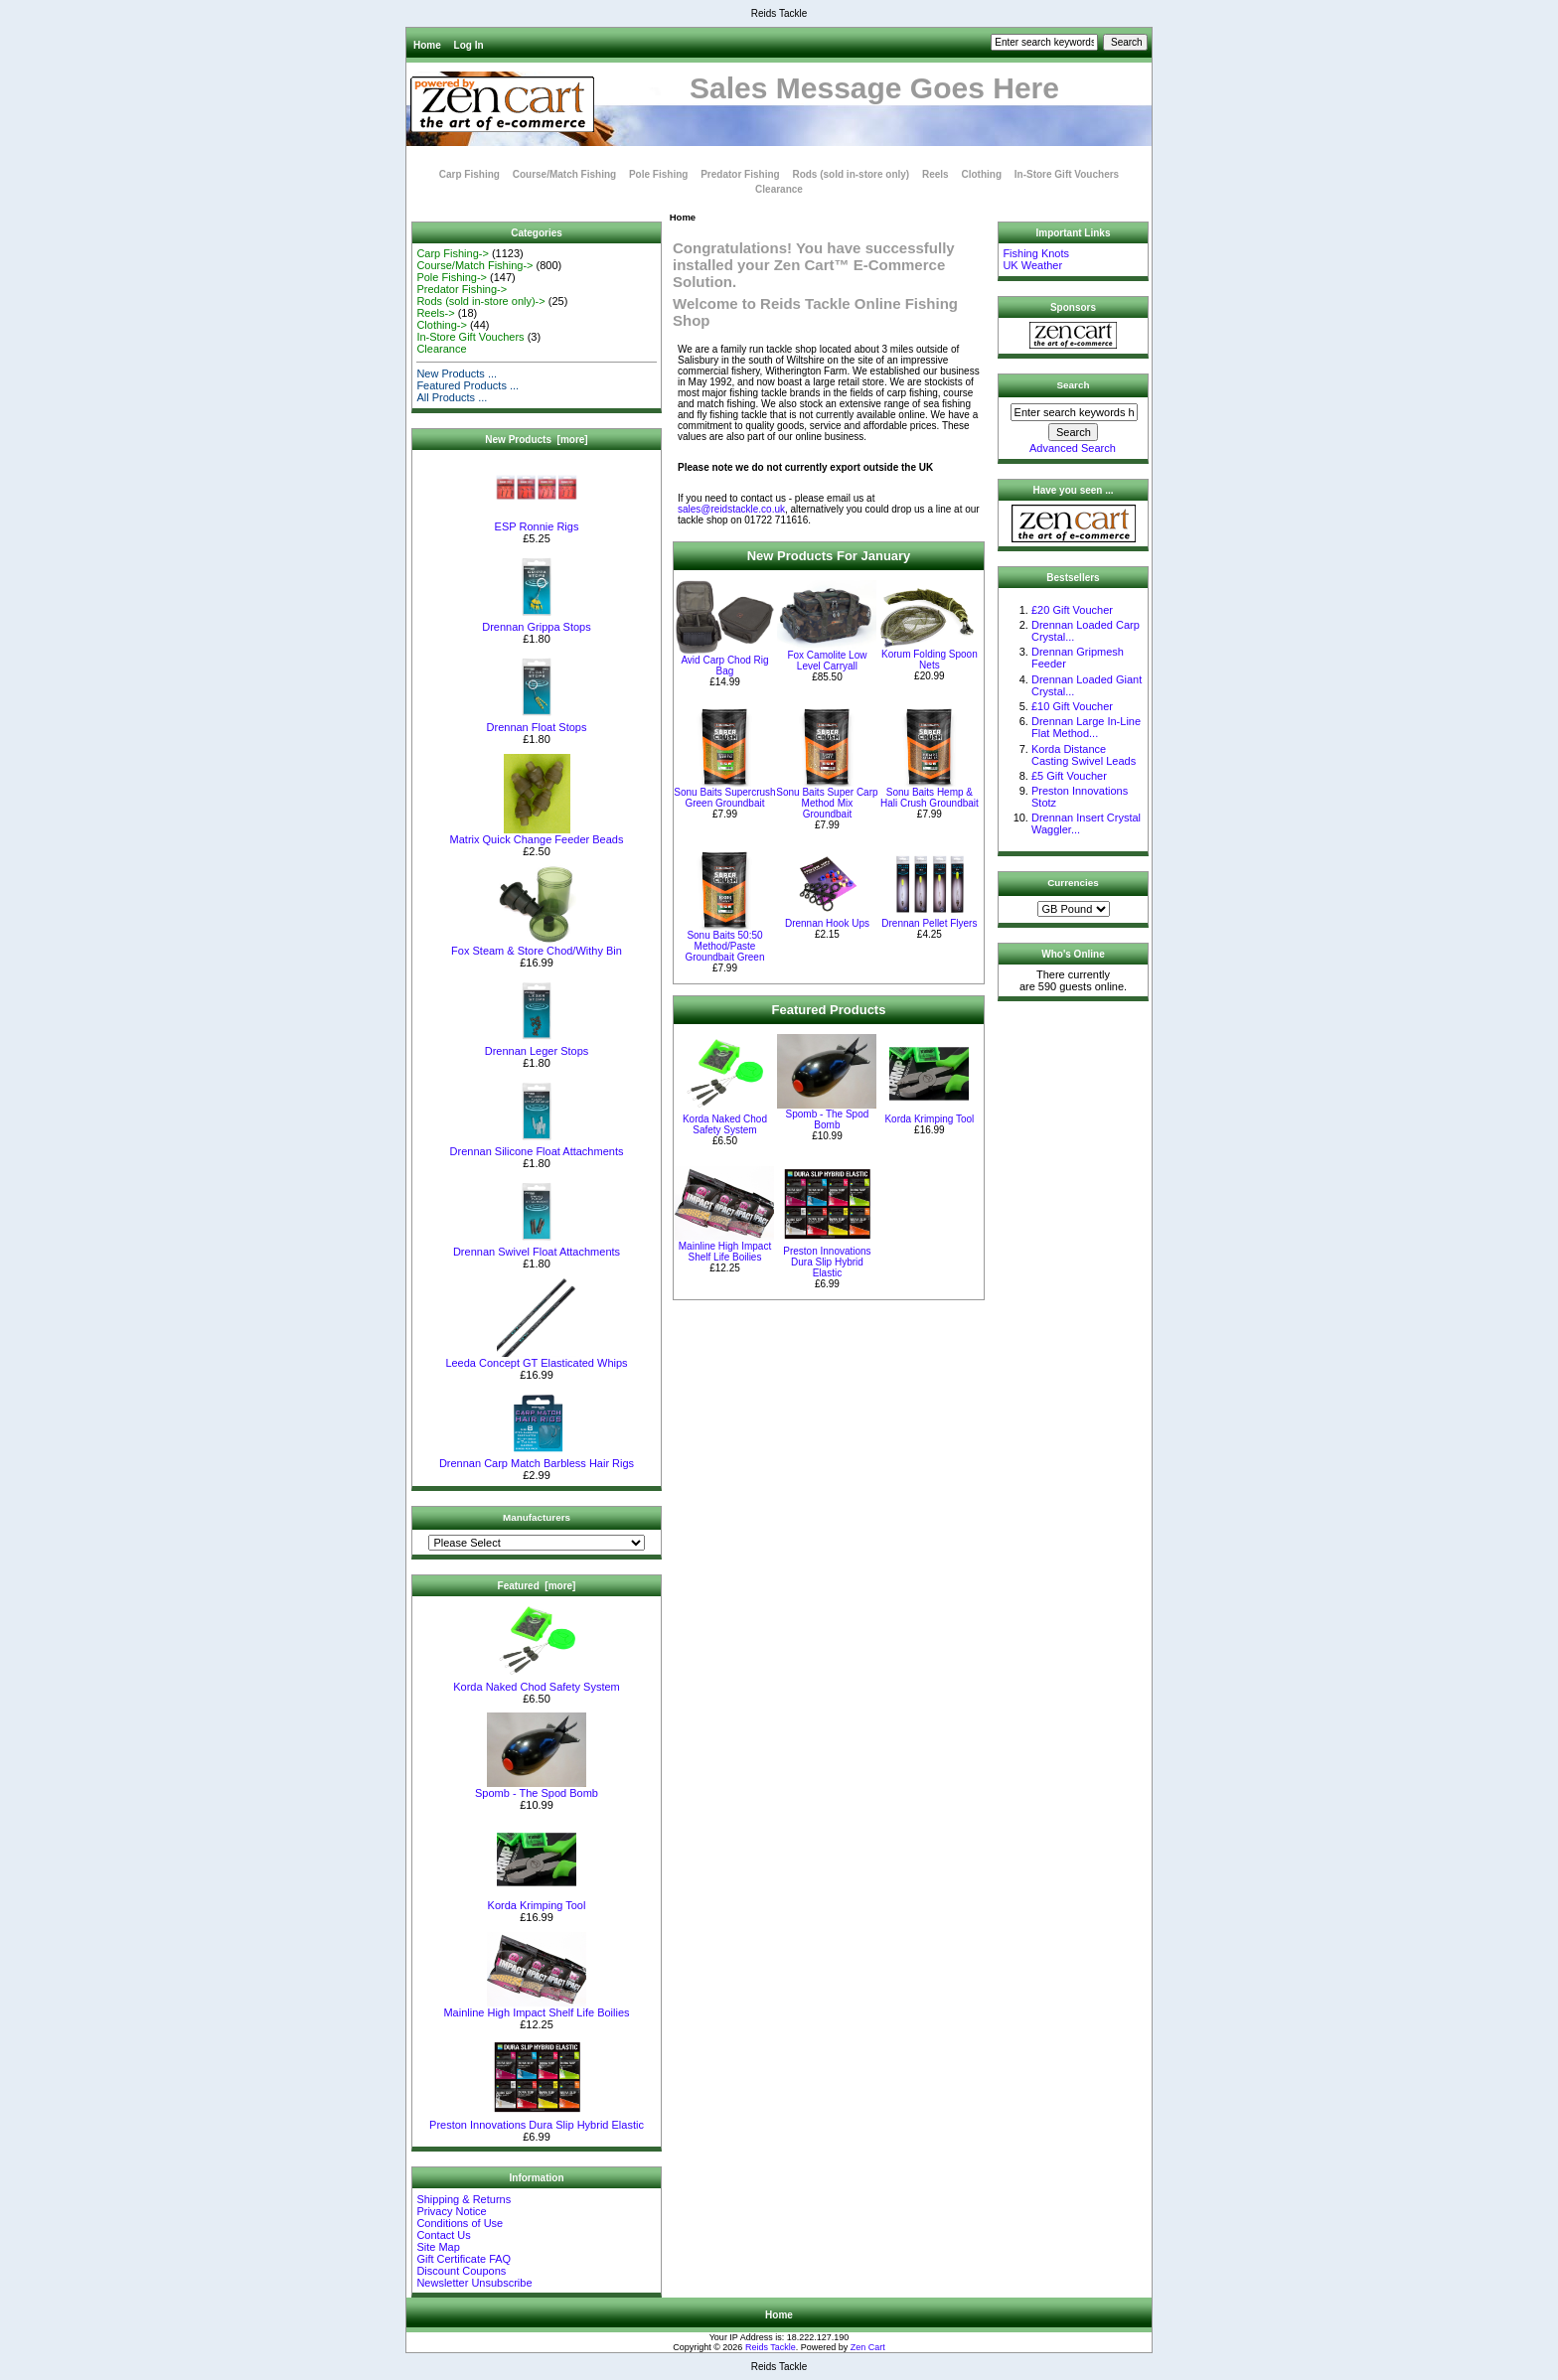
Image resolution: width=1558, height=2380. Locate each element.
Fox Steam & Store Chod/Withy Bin (536, 946)
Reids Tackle (770, 2347)
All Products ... (451, 397)
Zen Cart (868, 2347)
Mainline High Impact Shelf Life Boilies (536, 2007)
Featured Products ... (467, 385)
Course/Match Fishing (564, 174)
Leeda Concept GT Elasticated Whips (536, 1358)
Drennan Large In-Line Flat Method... (1086, 727)
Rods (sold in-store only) (850, 174)
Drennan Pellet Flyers (929, 923)
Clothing (981, 174)
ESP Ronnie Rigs (536, 521)
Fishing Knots (1036, 253)
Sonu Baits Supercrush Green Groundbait (724, 798)
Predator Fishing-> (461, 289)
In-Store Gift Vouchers (1066, 174)
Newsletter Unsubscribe (474, 2283)
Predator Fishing (740, 174)
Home (427, 45)
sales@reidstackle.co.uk (731, 509)
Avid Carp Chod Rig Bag (724, 665)
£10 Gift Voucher (1072, 706)
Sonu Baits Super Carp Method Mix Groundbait (826, 803)
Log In (469, 45)
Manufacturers (536, 1517)
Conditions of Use (459, 2223)
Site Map (437, 2247)
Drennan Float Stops (537, 722)
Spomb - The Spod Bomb (536, 1788)
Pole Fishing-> (451, 277)
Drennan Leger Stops (537, 1046)
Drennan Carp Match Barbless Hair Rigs (536, 1458)
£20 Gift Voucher (1072, 610)
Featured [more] (537, 1585)
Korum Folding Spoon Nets (929, 659)
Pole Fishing (658, 174)
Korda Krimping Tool (537, 1900)
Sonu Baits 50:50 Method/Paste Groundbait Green (724, 946)
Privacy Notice (451, 2211)
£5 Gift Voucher (1069, 776)
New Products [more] (536, 439)
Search (1073, 384)
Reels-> (435, 313)
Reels (935, 174)
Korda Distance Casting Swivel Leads (1083, 755)
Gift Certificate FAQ (463, 2259)
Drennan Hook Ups (827, 923)
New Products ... (456, 373)
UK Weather (1032, 265)
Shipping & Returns (463, 2199)
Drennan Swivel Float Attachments (536, 1247)
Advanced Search (1072, 448)
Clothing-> (441, 325)
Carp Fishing (469, 174)
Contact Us (443, 2235)
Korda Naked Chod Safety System (536, 1682)
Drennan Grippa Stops (536, 622)
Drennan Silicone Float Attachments (537, 1146)
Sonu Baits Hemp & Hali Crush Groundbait (929, 798)
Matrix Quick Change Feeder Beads (537, 834)
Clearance (779, 189)
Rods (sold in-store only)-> (480, 301)
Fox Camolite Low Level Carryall (826, 660)
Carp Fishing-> (452, 253)
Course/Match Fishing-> (474, 265)
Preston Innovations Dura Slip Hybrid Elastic (536, 2120)
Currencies (1073, 882)
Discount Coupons (461, 2271)
